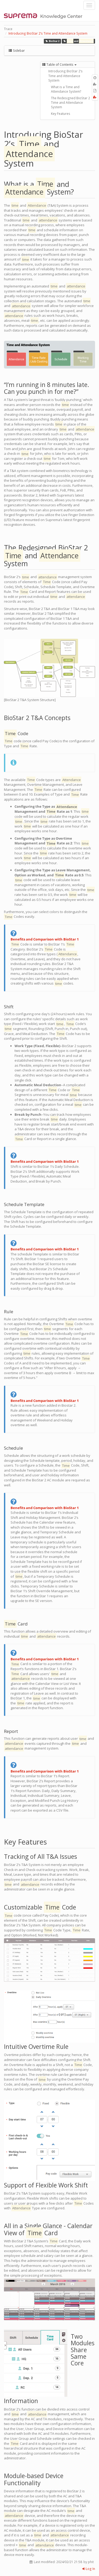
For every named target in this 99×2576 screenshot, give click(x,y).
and (78, 41)
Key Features (60, 113)
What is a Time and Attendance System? (66, 89)
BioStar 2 (52, 41)
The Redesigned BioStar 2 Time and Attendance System (70, 102)
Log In (88, 2568)
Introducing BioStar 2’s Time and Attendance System (47, 33)
